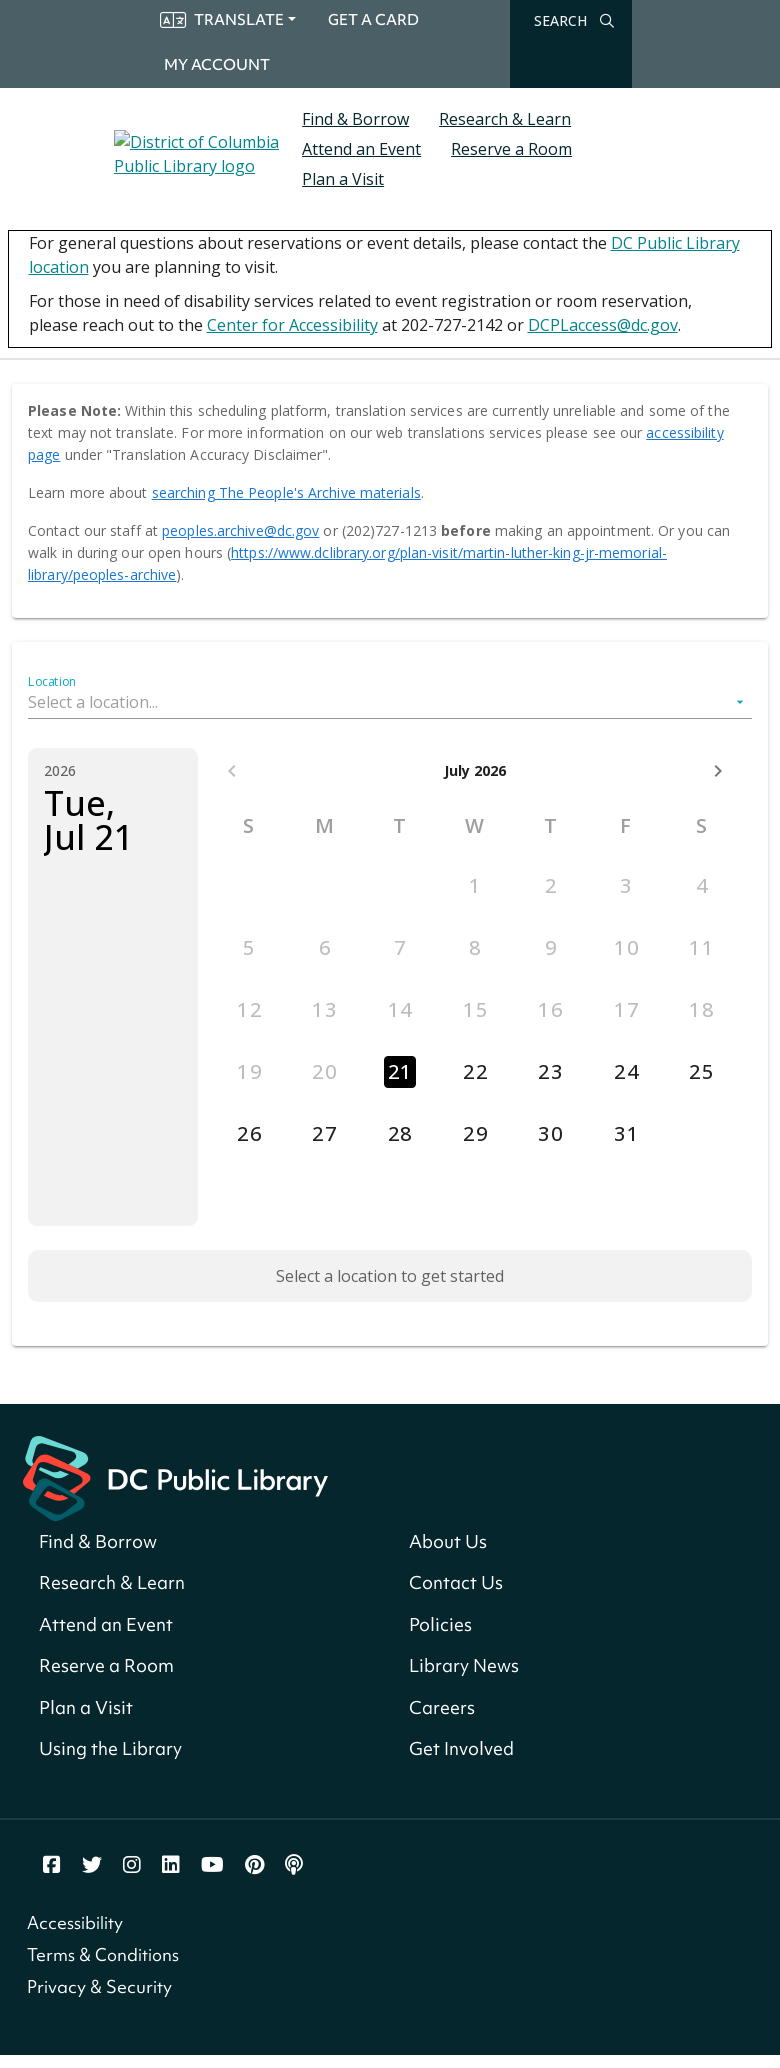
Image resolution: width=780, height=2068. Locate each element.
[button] (390, 702)
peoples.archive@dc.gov (240, 530)
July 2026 (475, 770)
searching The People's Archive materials (286, 492)
